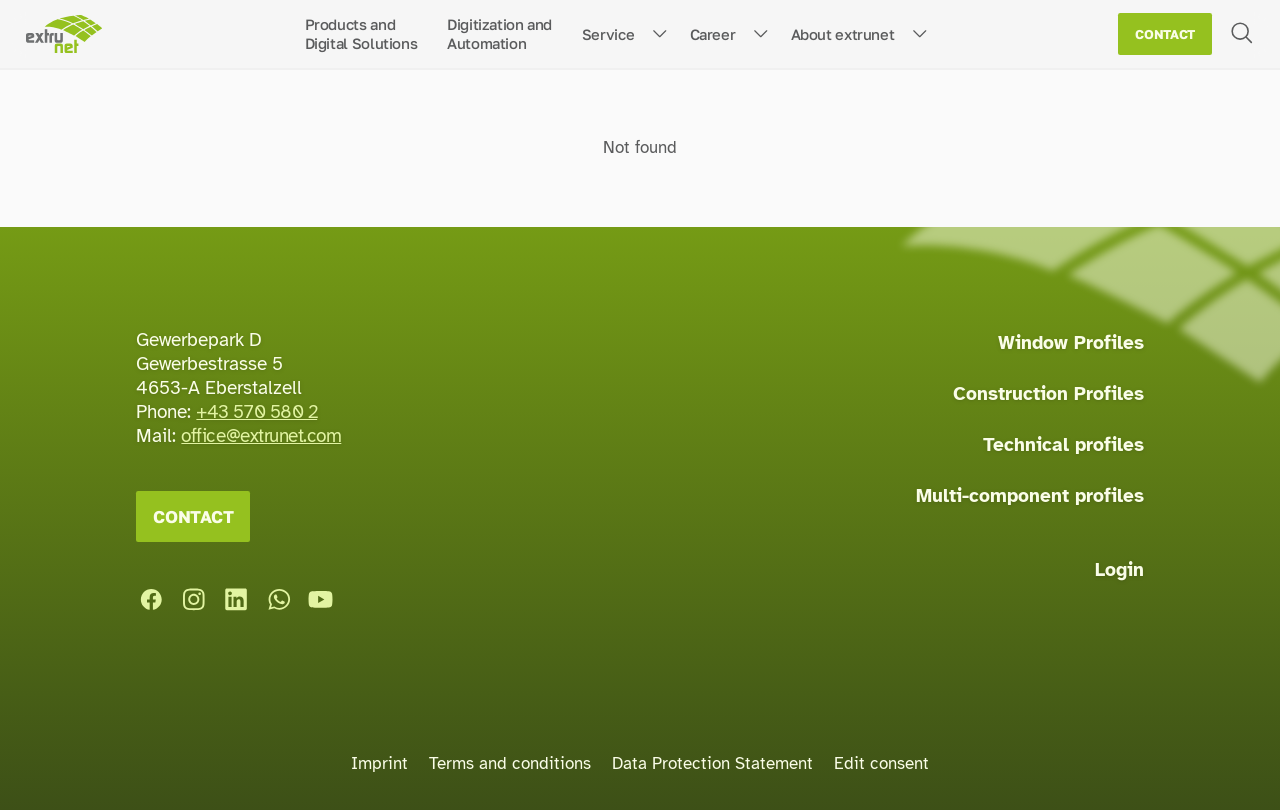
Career (713, 34)
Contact (1165, 34)
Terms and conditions (510, 763)
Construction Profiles (1048, 394)
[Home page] (63, 34)
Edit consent (881, 763)
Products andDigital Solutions (361, 33)
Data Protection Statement (712, 763)
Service (608, 34)
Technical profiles (1063, 445)
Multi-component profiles (1030, 496)
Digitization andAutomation (499, 33)
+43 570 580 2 (256, 412)
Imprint (379, 763)
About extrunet (843, 34)
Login (1119, 570)
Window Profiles (1071, 343)
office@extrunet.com (261, 436)
